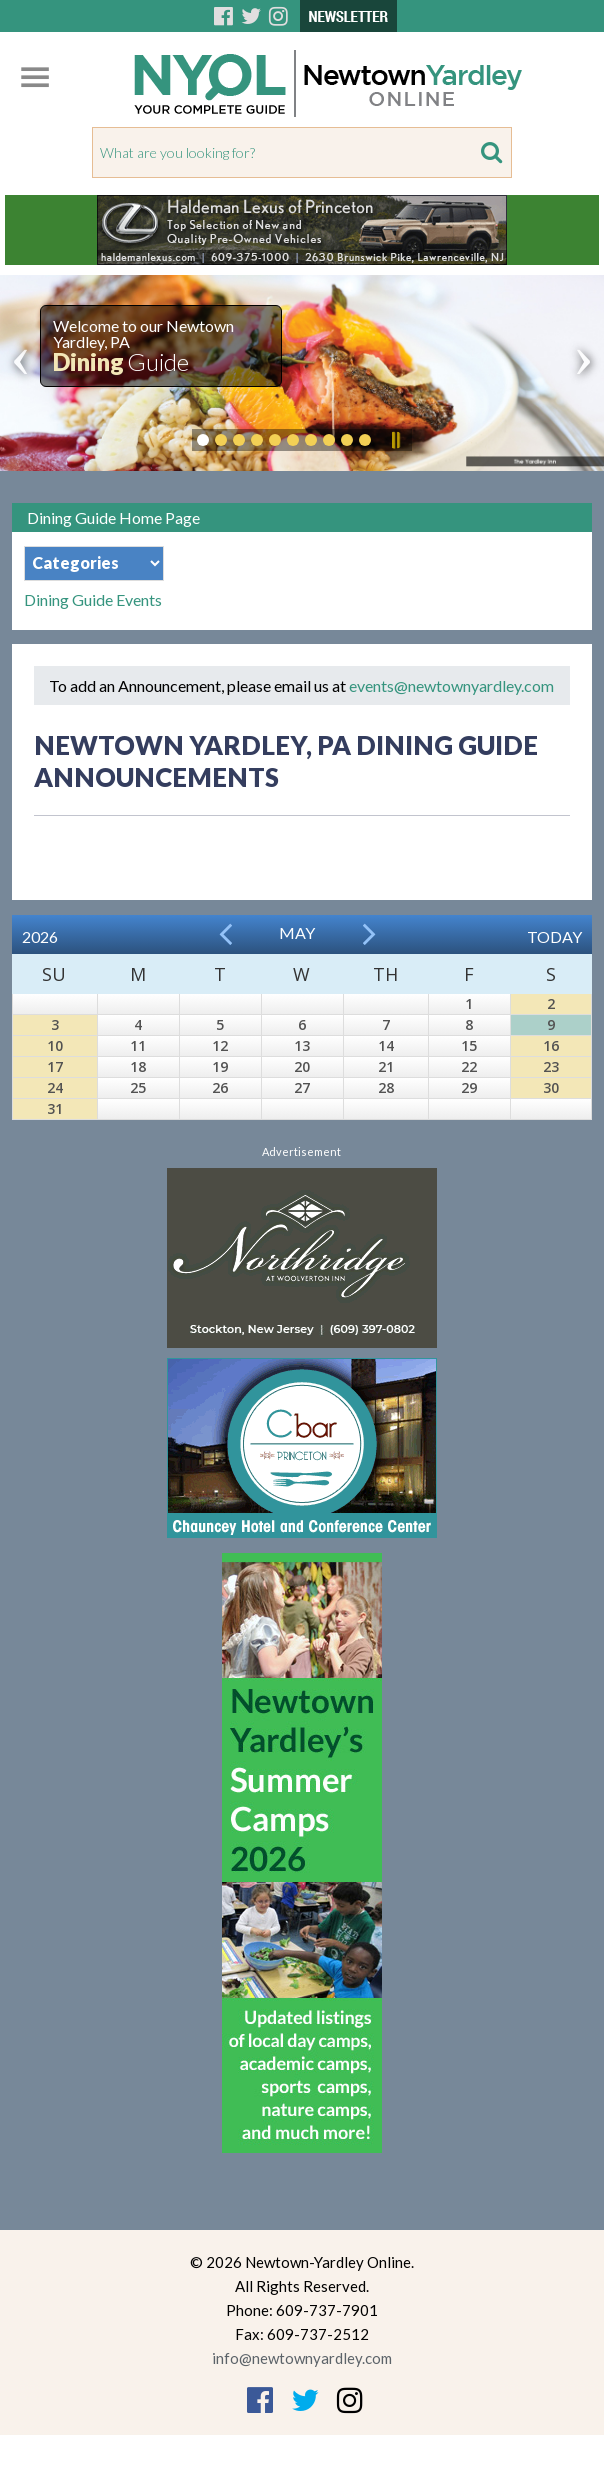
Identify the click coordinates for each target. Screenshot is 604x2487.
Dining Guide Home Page (113, 517)
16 (551, 1045)
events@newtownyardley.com (451, 685)
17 (55, 1066)
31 (55, 1108)
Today (554, 936)
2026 (40, 936)
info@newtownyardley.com (302, 2358)
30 (551, 1087)
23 (551, 1066)
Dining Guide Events (93, 600)
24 (55, 1087)
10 (55, 1045)
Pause (395, 440)
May (297, 932)
